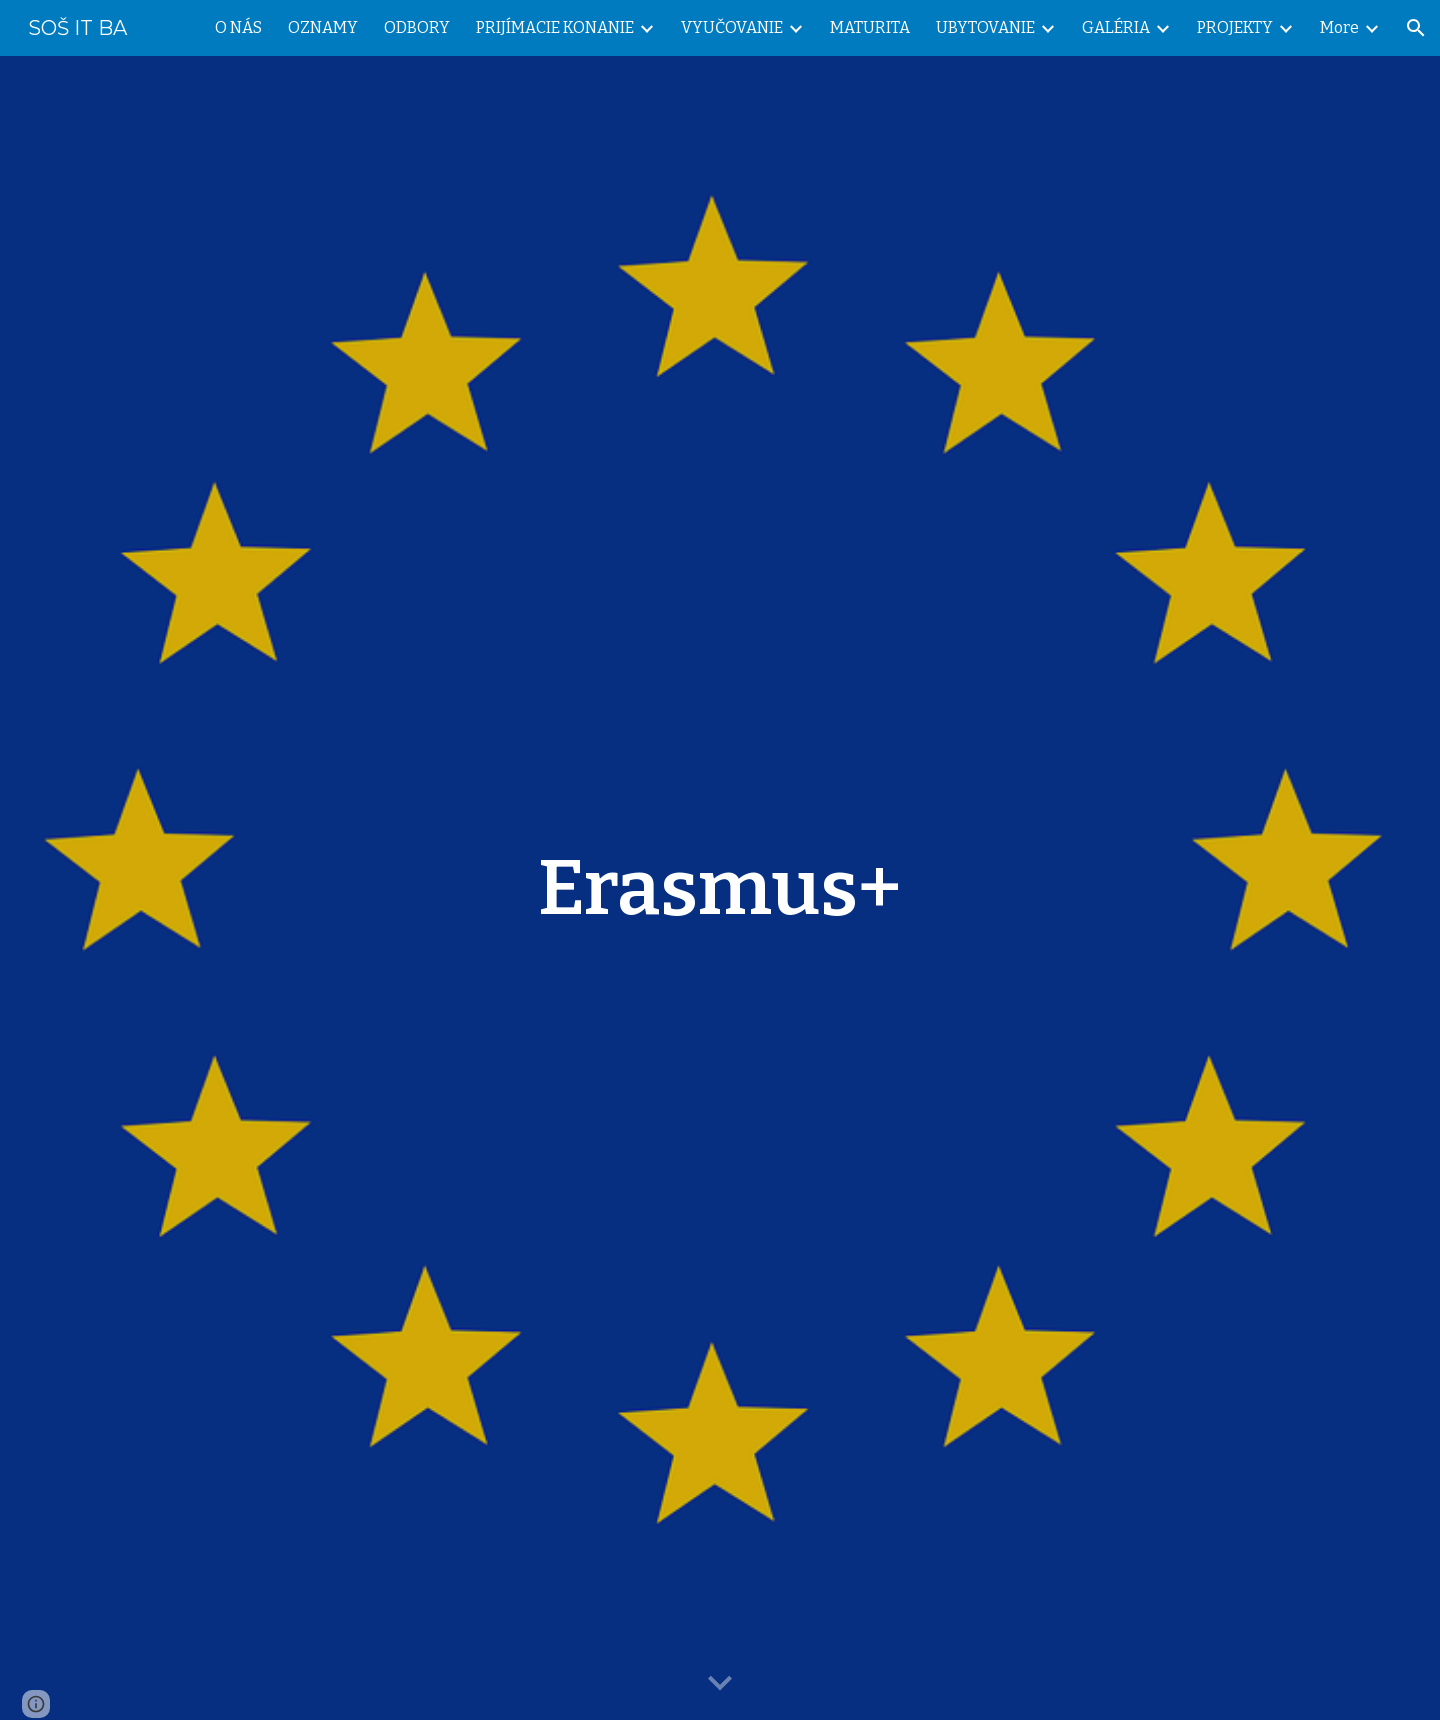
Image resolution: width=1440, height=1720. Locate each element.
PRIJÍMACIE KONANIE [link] (555, 27)
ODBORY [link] (417, 27)
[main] (720, 888)
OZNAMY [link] (323, 27)
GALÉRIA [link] (1116, 27)
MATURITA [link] (870, 27)
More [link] (1339, 27)
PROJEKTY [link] (1235, 27)
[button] (1416, 28)
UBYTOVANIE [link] (985, 27)
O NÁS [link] (238, 27)
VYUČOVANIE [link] (732, 27)
